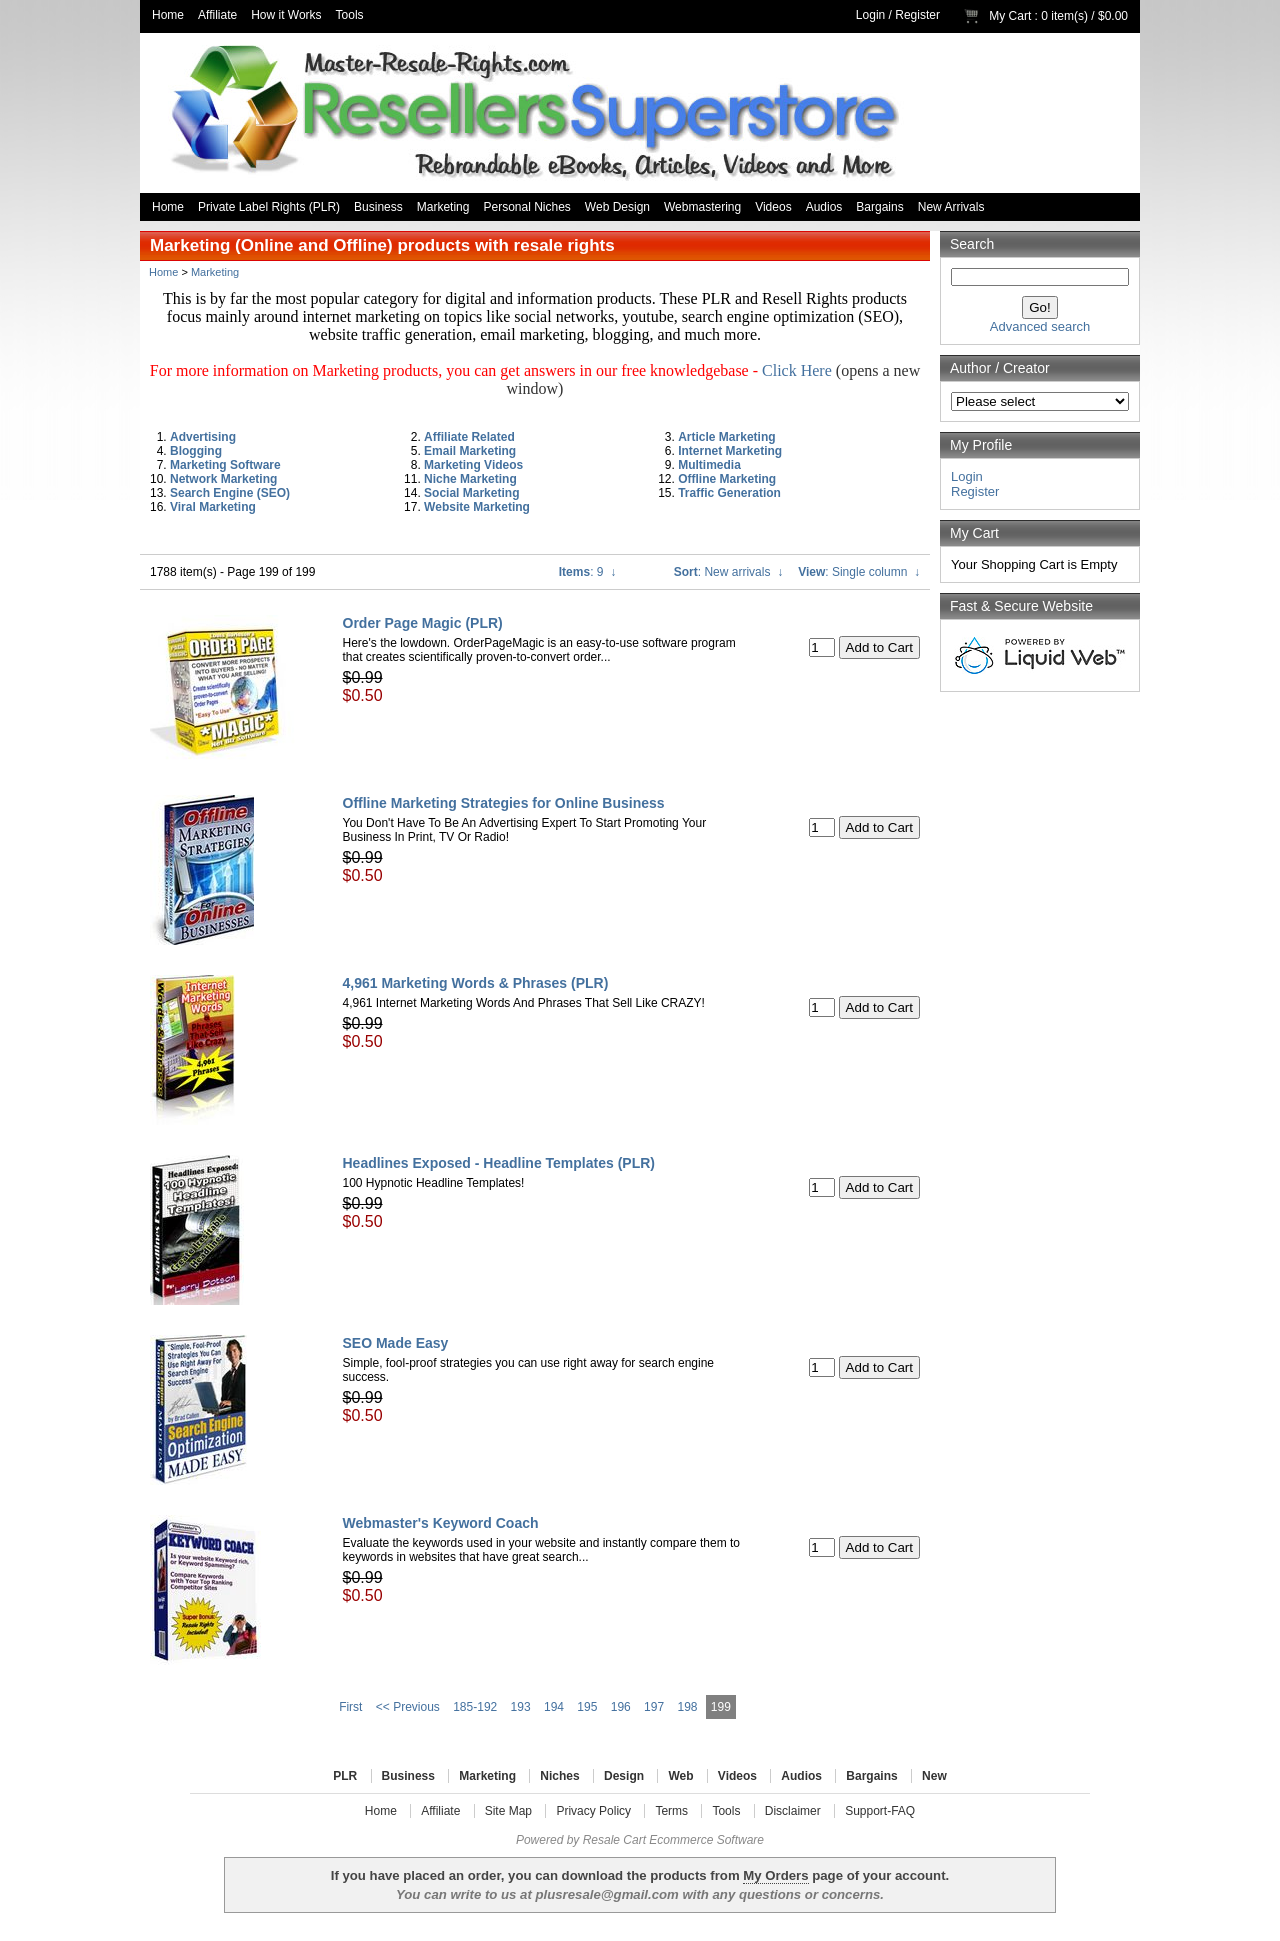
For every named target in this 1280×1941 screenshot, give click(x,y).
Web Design (617, 207)
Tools (350, 15)
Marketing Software (225, 465)
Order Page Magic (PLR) (423, 623)
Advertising (203, 437)
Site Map (508, 1811)
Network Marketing (223, 479)
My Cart (1010, 16)
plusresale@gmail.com (606, 1894)
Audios (824, 207)
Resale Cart (614, 1840)
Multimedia (709, 465)
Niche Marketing (470, 479)
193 (521, 1707)
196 (621, 1707)
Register (917, 15)
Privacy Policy (593, 1811)
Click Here (797, 370)
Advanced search (1040, 326)
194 (554, 1707)
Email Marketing (470, 451)
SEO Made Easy (396, 1343)
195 (587, 1707)
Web (680, 1776)
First (350, 1707)
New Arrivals (951, 207)
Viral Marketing (213, 507)
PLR (345, 1776)
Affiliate (217, 15)
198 (687, 1707)
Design (624, 1776)
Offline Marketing (727, 479)
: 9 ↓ (587, 572)
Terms (671, 1811)
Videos (773, 207)
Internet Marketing (730, 451)
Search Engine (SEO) (230, 493)
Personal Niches (526, 207)
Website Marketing (477, 507)
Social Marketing (471, 493)
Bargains (879, 207)
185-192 (475, 1707)
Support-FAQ (880, 1811)
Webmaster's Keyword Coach (441, 1523)
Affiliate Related (469, 437)
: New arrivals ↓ (728, 572)
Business (378, 207)
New (934, 1776)
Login (870, 15)
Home (168, 15)
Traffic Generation (729, 493)
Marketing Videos (473, 465)
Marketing (443, 207)
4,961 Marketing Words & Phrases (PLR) (476, 983)
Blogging (196, 451)
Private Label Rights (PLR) (269, 207)
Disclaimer (793, 1811)
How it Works (286, 15)
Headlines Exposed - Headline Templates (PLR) (499, 1163)
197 (654, 1707)
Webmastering (702, 207)
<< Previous (408, 1707)
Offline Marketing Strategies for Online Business (504, 803)
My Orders (775, 1875)
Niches (559, 1776)
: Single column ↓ (859, 572)
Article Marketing (726, 437)
